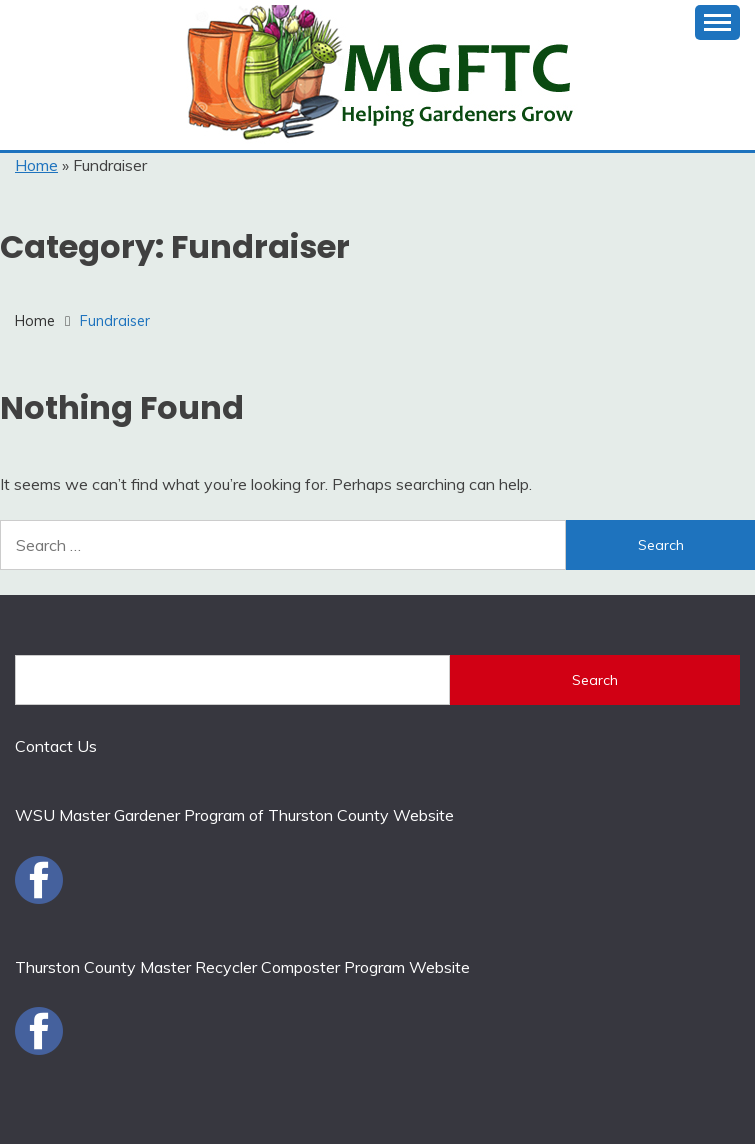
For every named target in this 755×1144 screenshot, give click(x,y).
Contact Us (56, 746)
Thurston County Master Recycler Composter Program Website (242, 967)
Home (36, 165)
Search (595, 680)
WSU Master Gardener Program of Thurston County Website (234, 815)
